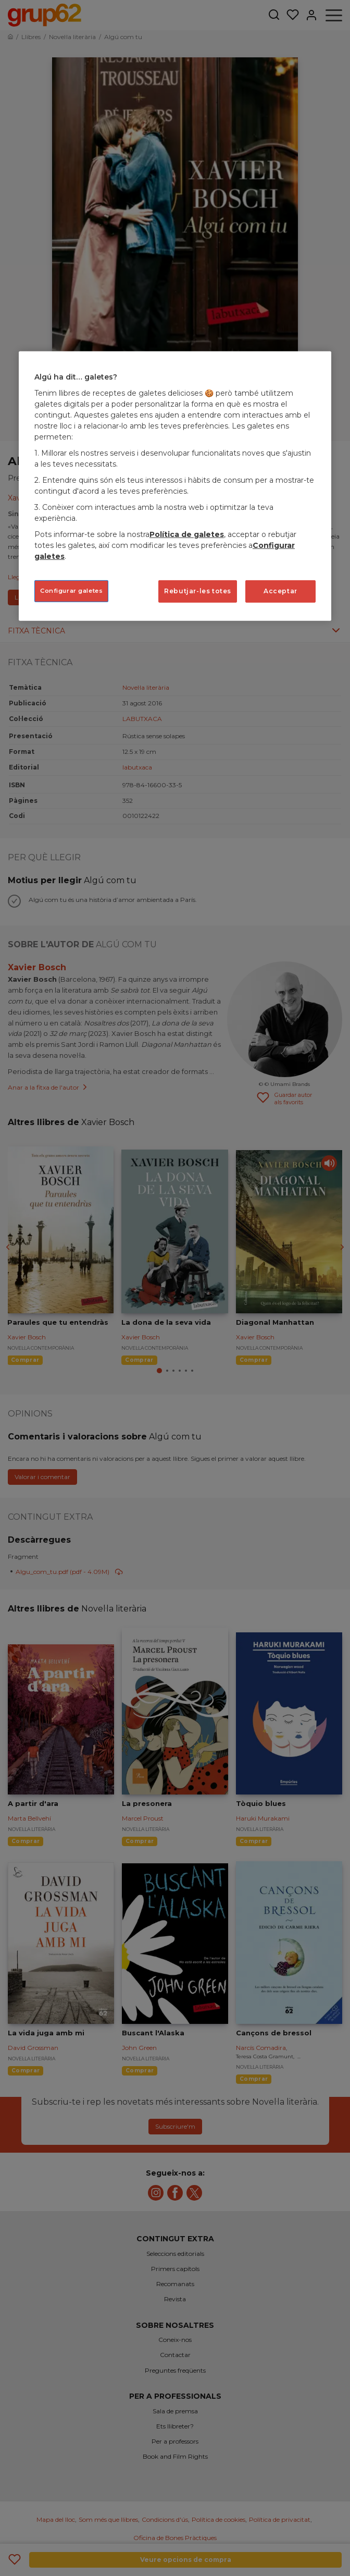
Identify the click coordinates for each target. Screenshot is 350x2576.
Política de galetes (186, 534)
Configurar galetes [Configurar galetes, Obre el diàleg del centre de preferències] (71, 590)
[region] (175, 485)
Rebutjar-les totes (197, 591)
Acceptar (280, 591)
